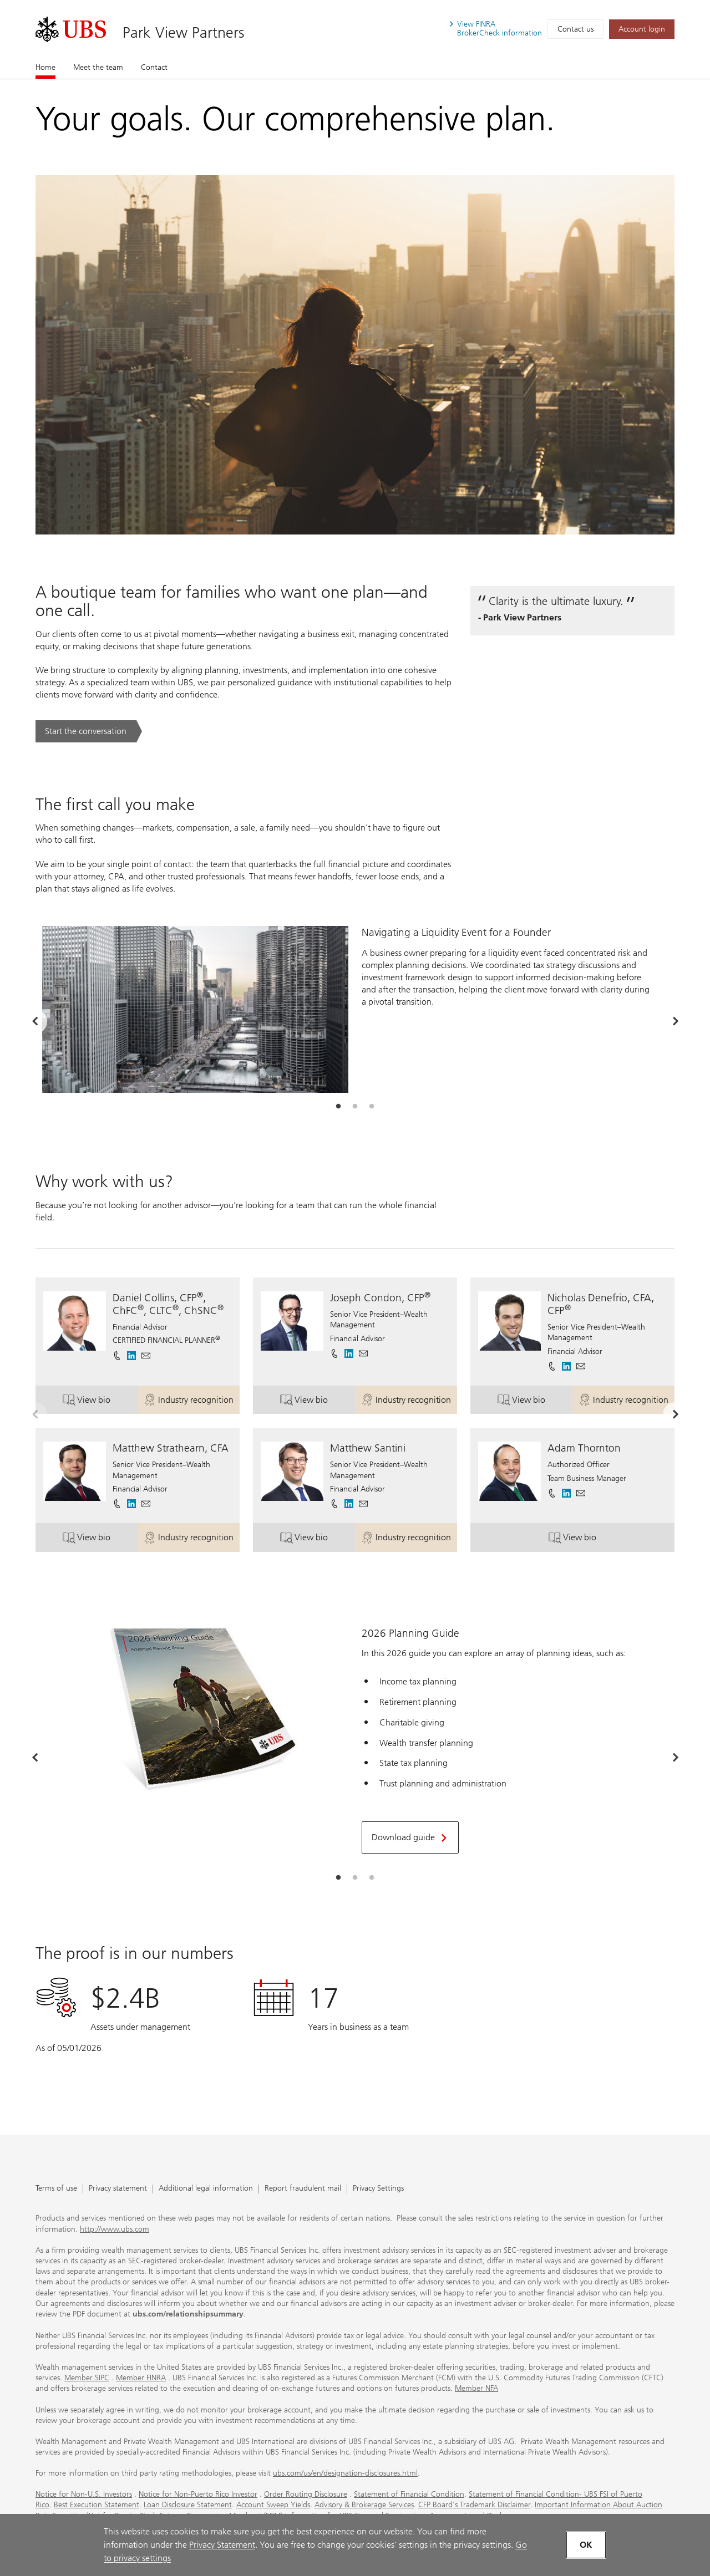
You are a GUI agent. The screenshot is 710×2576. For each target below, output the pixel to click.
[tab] (338, 1106)
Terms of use (56, 2189)
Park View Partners (184, 32)
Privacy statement (118, 2189)
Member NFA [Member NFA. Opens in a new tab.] (476, 2388)
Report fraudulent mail (303, 2189)
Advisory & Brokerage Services (364, 2504)
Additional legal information (206, 2189)
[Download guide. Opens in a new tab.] (410, 1837)
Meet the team (98, 67)
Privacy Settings (378, 2189)
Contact (154, 67)
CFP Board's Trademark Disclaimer (474, 2504)
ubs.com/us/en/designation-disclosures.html (345, 2473)
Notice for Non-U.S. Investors (84, 2494)
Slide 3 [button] (371, 1106)
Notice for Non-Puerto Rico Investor (198, 2494)
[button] (145, 1355)
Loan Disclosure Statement (188, 2504)
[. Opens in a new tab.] (71, 29)
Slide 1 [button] (338, 1106)
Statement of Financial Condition (409, 2494)
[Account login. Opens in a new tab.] (641, 29)
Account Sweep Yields (273, 2504)
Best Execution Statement (96, 2504)
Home (45, 67)
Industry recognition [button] (192, 1401)
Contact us (575, 29)
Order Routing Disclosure (305, 2494)
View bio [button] (100, 1401)
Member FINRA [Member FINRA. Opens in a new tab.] (141, 2377)
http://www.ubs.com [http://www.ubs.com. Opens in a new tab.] (114, 2229)
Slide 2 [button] (355, 1106)
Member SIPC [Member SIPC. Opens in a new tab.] (86, 2377)
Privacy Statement (222, 2544)
